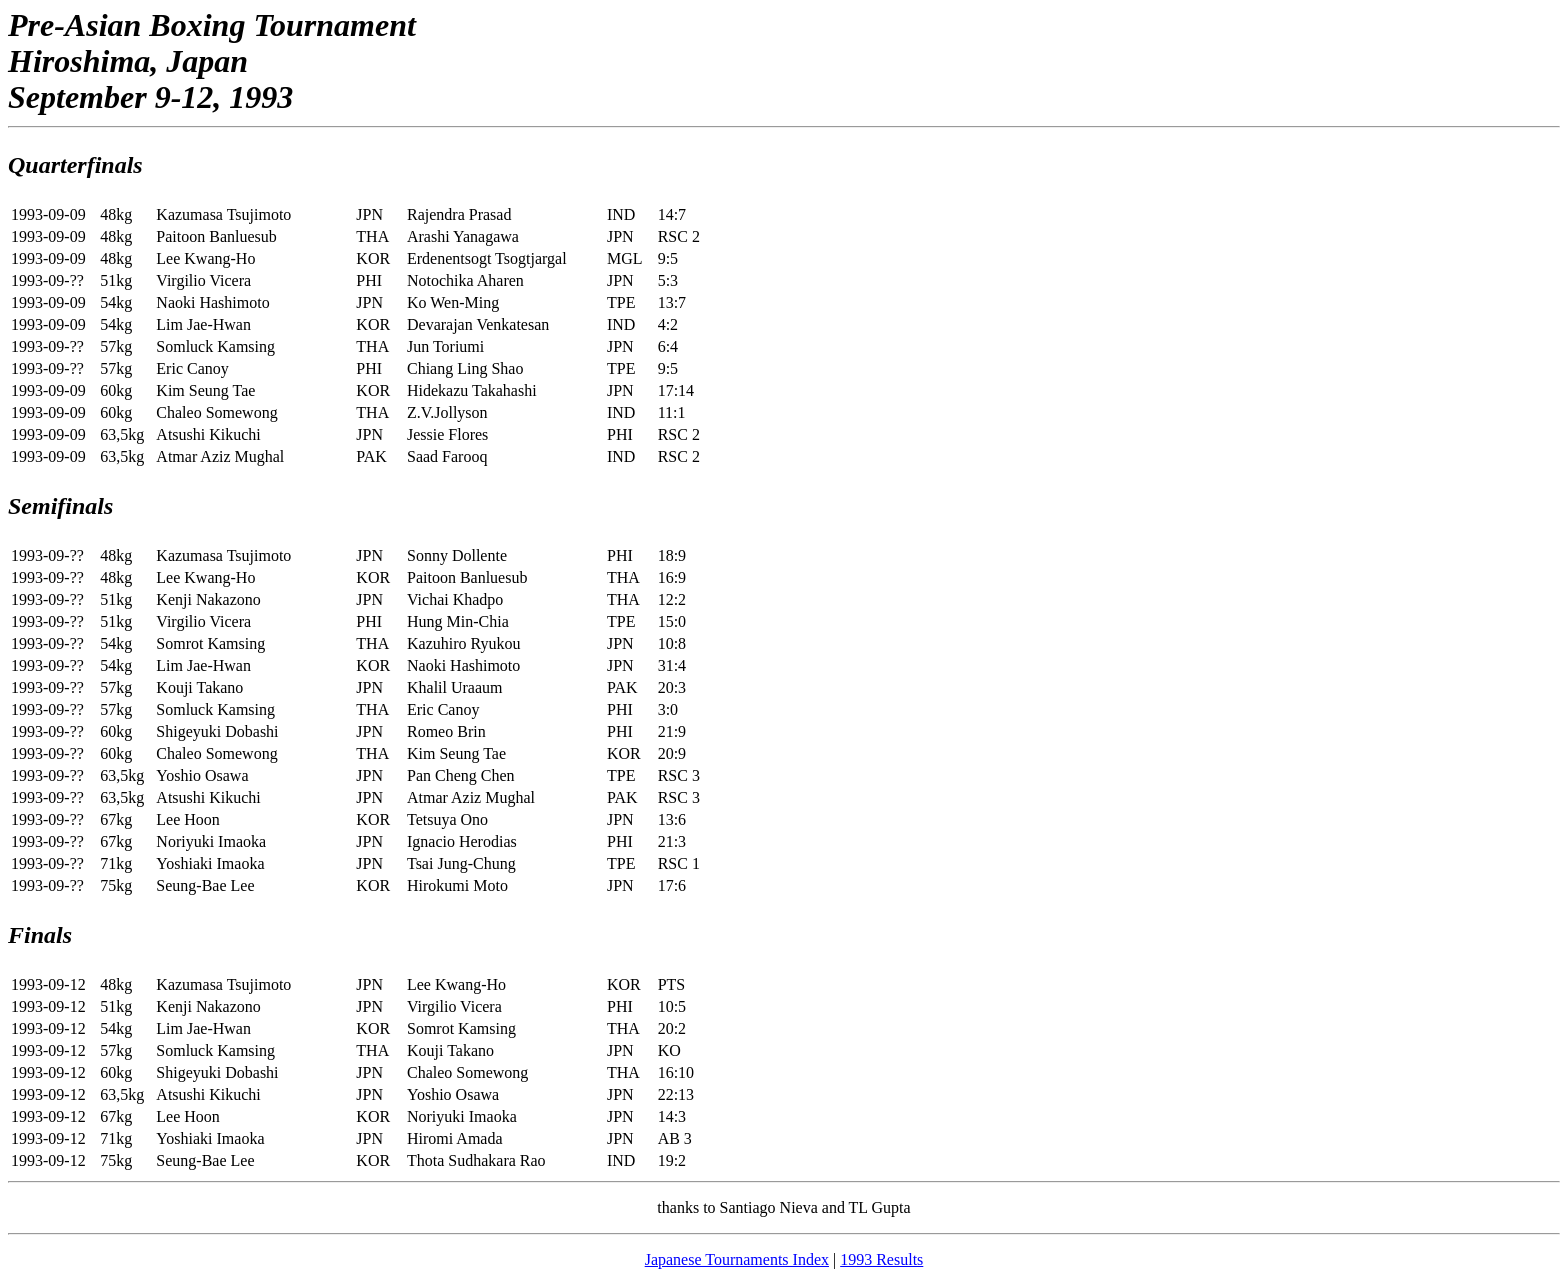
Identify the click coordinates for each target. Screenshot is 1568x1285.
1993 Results (881, 1259)
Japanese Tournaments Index (737, 1259)
